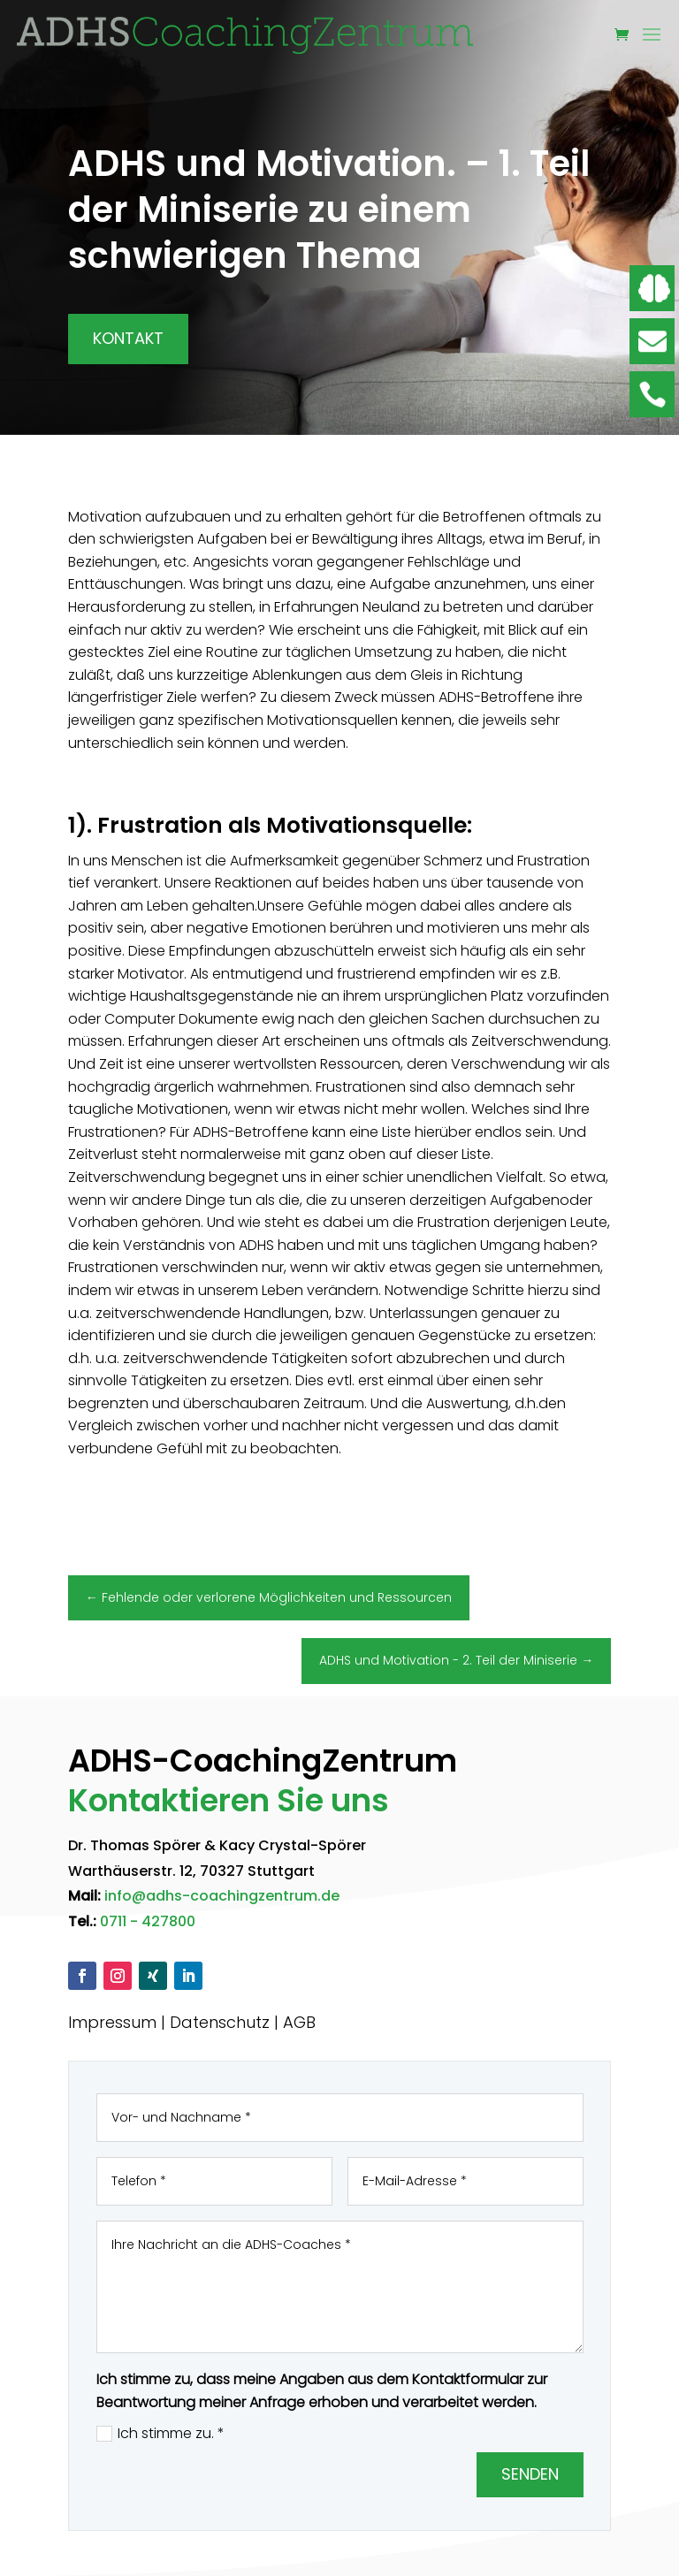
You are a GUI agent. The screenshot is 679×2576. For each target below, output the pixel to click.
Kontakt (128, 338)
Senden (530, 2474)
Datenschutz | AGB (243, 2022)
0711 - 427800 (147, 1921)
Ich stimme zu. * (160, 2433)
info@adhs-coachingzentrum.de (222, 1896)
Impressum (112, 2022)
